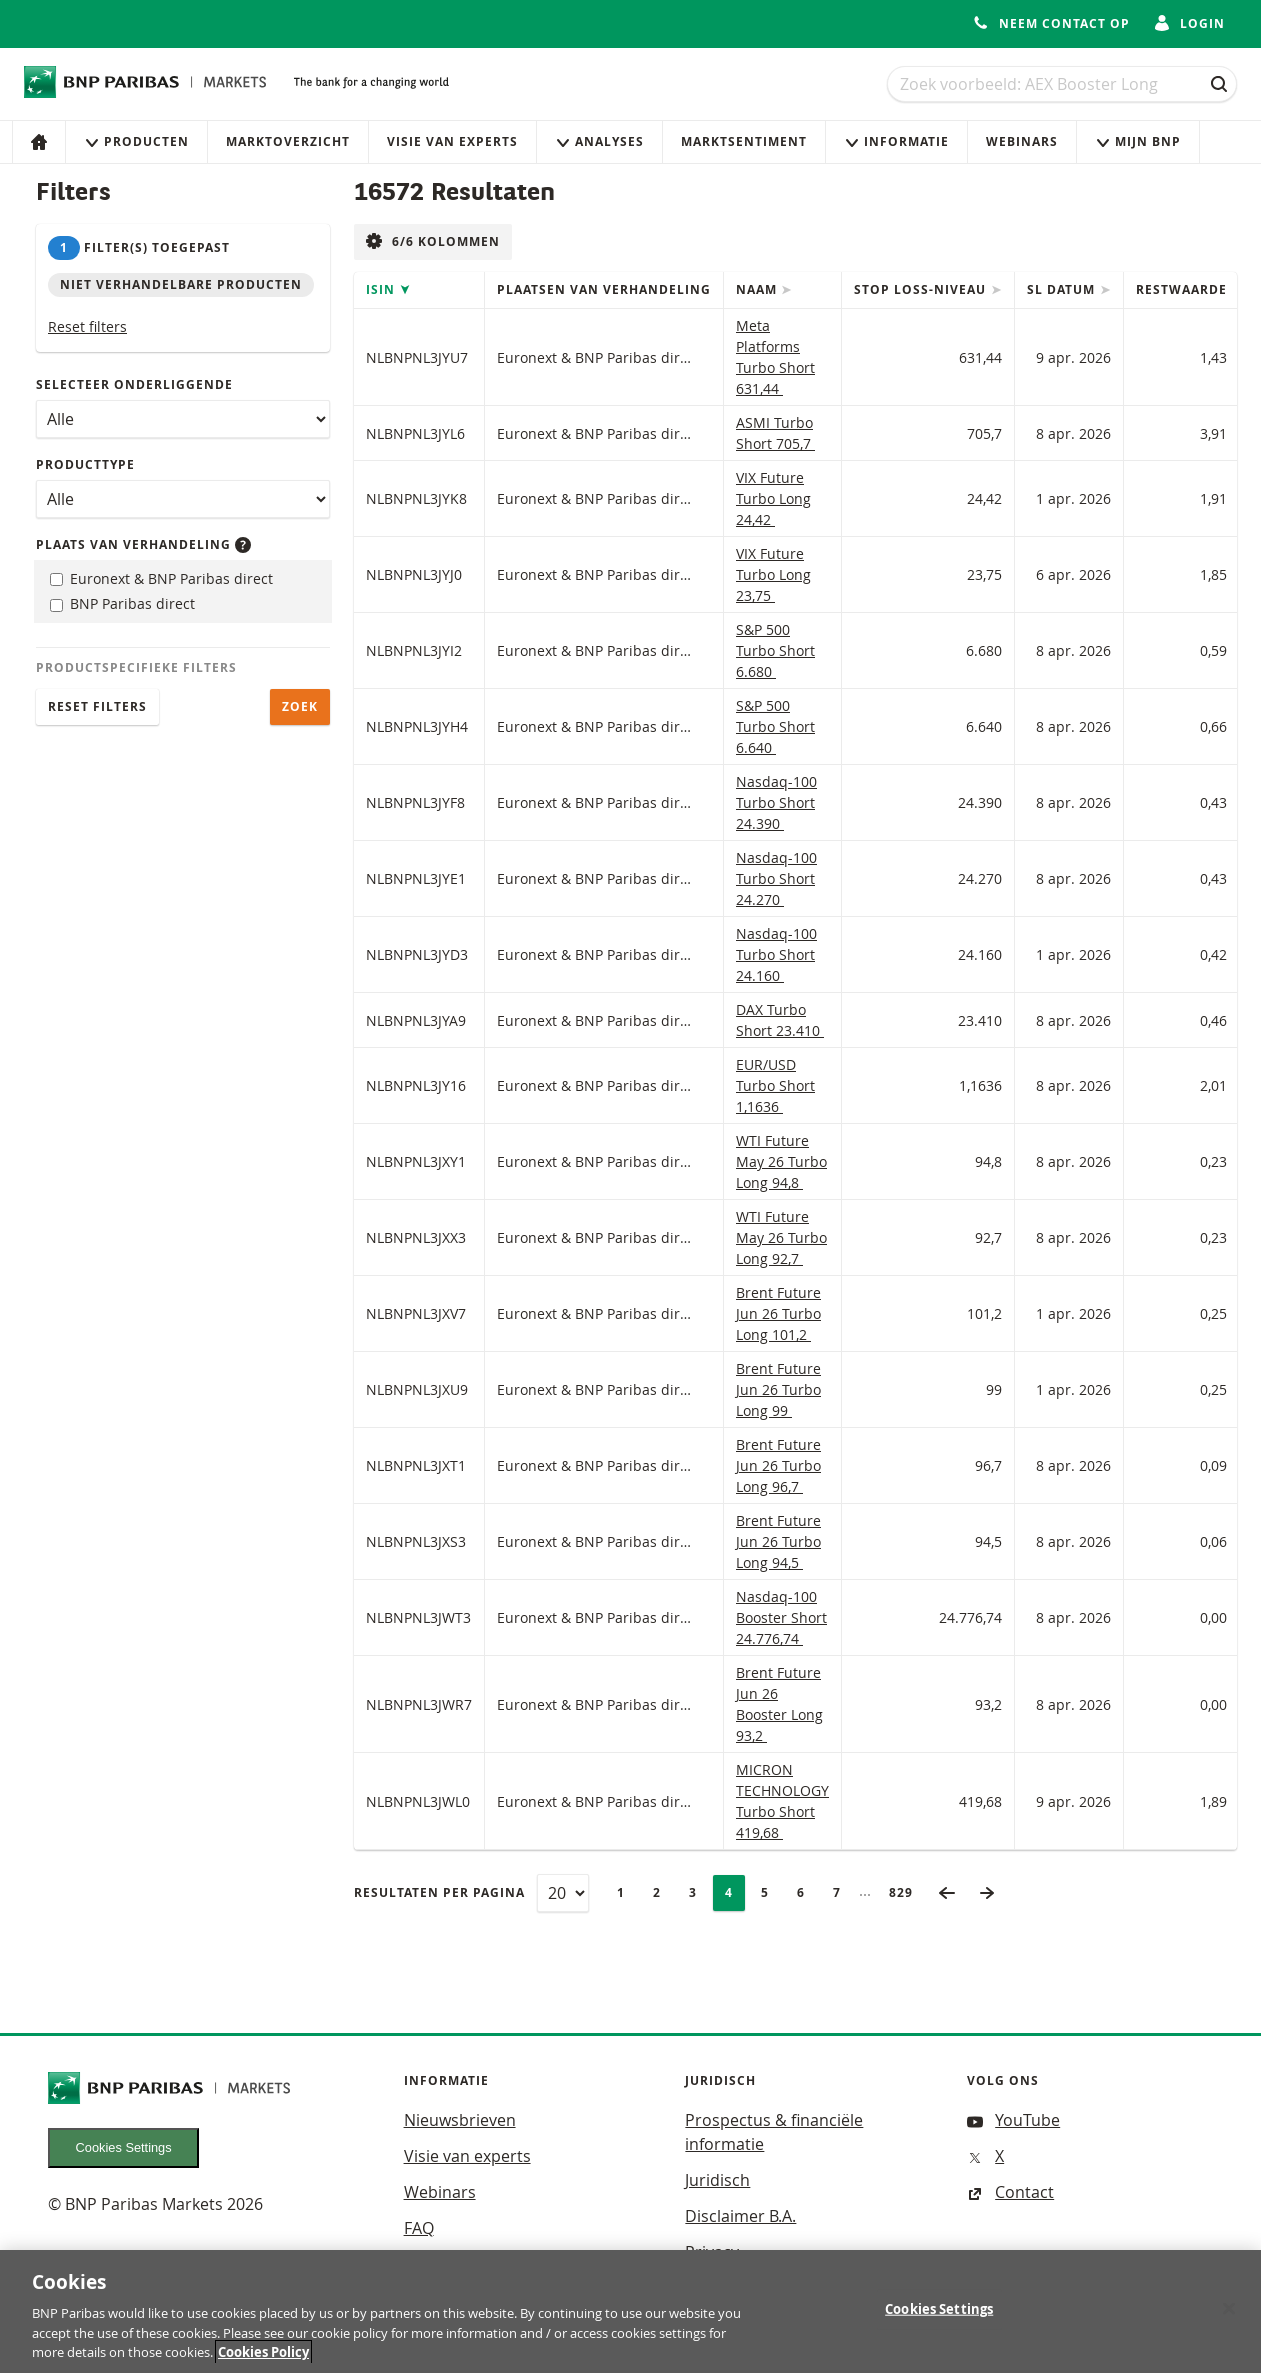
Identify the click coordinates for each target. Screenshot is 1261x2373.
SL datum (1063, 289)
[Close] (1229, 2316)
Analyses (599, 141)
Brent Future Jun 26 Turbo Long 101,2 (778, 1313)
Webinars (1022, 141)
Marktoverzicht (288, 141)
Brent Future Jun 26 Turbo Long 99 (778, 1389)
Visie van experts (452, 141)
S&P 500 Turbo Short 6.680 (775, 650)
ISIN (382, 289)
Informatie (896, 141)
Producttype (85, 464)
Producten (136, 141)
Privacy (712, 2252)
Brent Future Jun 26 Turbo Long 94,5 (778, 1541)
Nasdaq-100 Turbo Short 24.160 (776, 954)
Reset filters (87, 326)
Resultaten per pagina (439, 1892)
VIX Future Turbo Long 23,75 (773, 574)
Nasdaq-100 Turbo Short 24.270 (776, 878)
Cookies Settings (124, 2147)
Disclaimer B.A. (740, 2216)
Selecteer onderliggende (134, 384)
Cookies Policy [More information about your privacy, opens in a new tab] (263, 2360)
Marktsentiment (744, 141)
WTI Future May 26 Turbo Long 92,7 (781, 1237)
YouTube (1013, 2120)
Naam (758, 289)
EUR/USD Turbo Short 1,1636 (775, 1085)
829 (907, 1892)
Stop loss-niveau (922, 289)
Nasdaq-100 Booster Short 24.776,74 (781, 1617)
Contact (1010, 2192)
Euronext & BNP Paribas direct (161, 578)
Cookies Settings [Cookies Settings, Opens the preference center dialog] (939, 2316)
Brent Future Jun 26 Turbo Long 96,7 (778, 1465)
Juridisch (717, 2180)
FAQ (419, 2228)
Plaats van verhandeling (143, 544)
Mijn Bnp (1138, 141)
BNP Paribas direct (122, 603)
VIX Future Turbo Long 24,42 (773, 498)
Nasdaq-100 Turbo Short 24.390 (776, 802)
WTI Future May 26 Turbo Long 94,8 (781, 1161)
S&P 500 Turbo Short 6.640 (775, 726)
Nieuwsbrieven (460, 2120)
